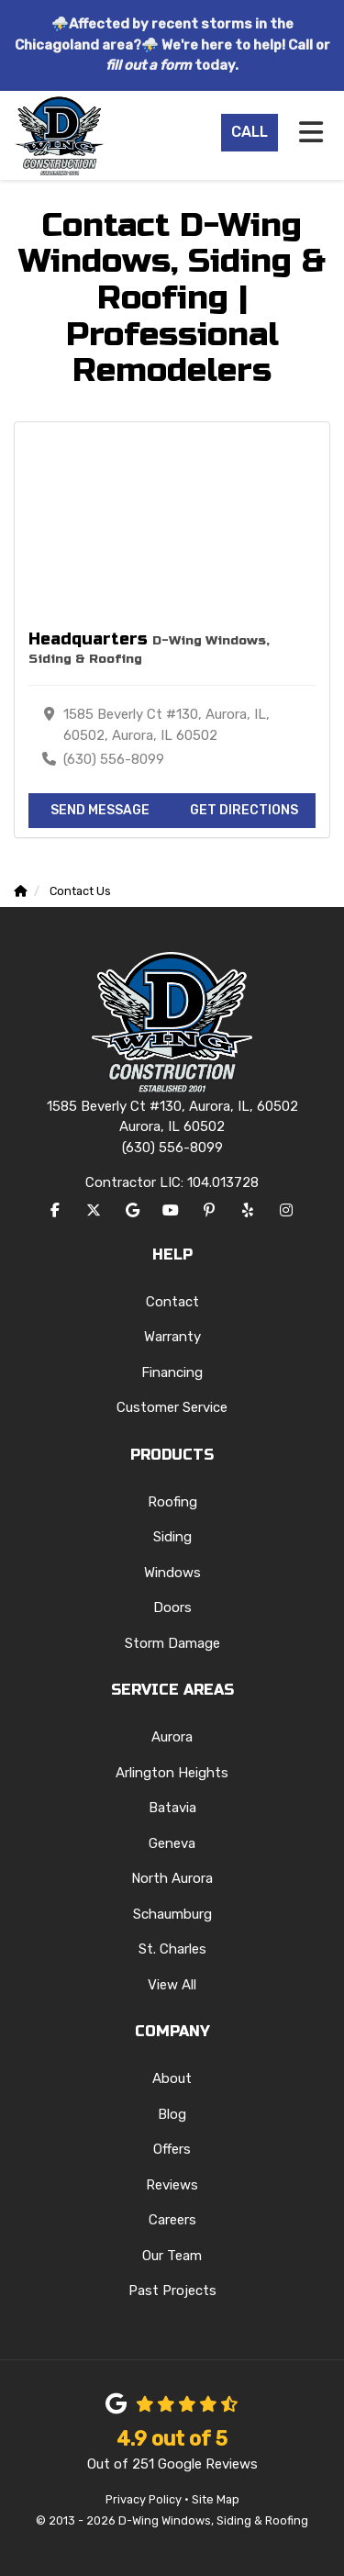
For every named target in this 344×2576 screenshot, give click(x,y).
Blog (172, 2114)
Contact (172, 1302)
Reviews (172, 2185)
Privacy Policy (143, 2499)
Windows (172, 1572)
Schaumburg (172, 1914)
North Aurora (172, 1878)
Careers (172, 2220)
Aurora (172, 1737)
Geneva (172, 1843)
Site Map (215, 2499)
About (172, 2078)
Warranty (172, 1336)
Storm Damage (172, 1643)
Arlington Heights (172, 1772)
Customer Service (172, 1407)
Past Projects (172, 2290)
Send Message (100, 810)
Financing (172, 1372)
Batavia (172, 1807)
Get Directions (244, 810)
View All (172, 1985)
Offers (172, 2149)
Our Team (172, 2255)
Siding (172, 1537)
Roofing (172, 1502)
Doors (172, 1607)
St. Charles (172, 1949)
